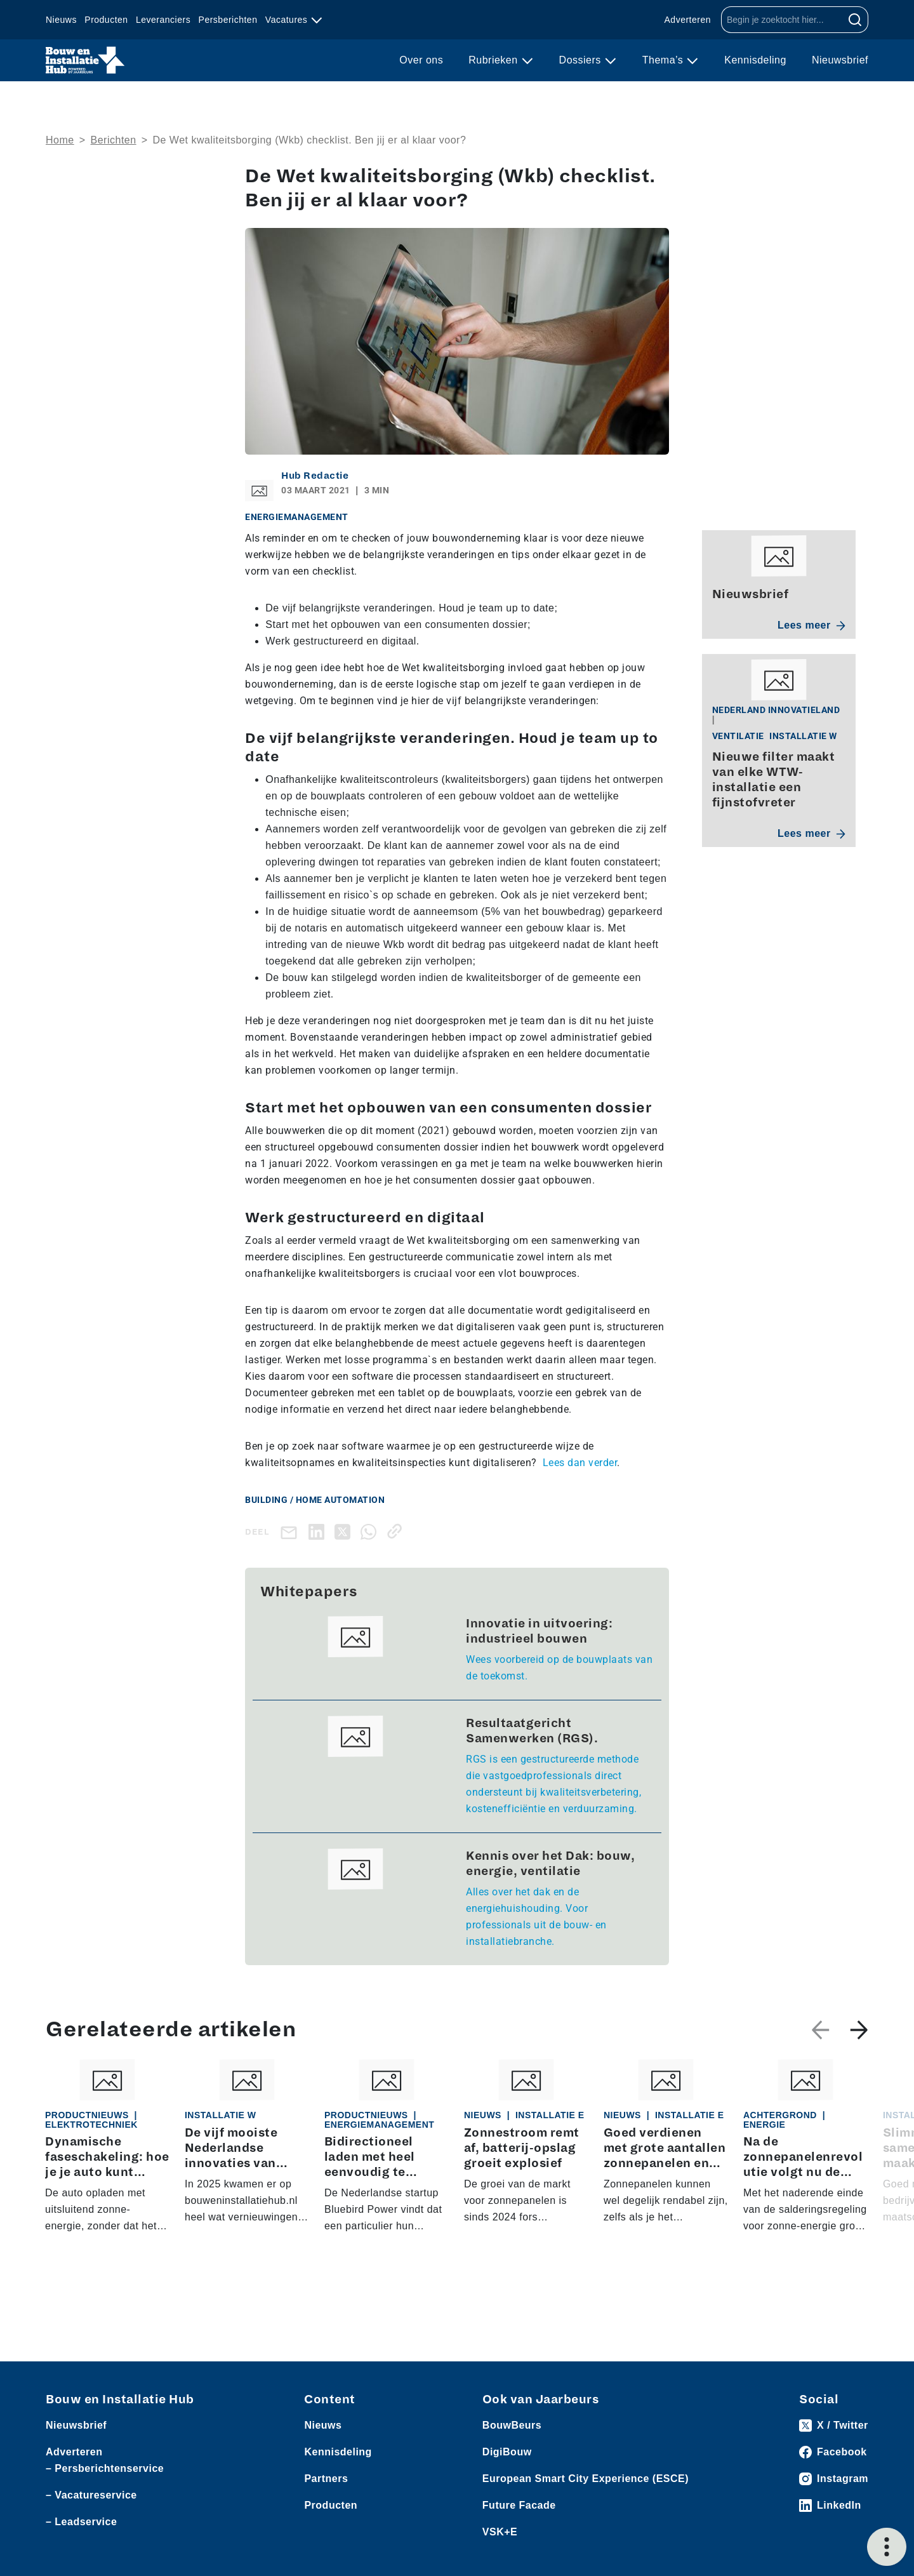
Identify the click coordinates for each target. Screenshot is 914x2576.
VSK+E (499, 2531)
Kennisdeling (755, 60)
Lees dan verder (580, 1463)
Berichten (113, 140)
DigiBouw (507, 2451)
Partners (326, 2478)
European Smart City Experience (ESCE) (585, 2478)
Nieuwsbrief (840, 60)
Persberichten (228, 20)
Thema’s (664, 60)
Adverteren (688, 20)
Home (60, 140)
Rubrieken (494, 60)
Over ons (421, 60)
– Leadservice (81, 2521)
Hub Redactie (314, 475)
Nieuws (61, 20)
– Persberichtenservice (105, 2468)
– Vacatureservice (91, 2495)
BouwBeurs (511, 2425)
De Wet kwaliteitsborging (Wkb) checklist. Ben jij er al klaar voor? (309, 140)
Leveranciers (163, 20)
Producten (106, 20)
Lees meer (811, 625)
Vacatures (287, 20)
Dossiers (581, 60)
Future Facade (519, 2505)
